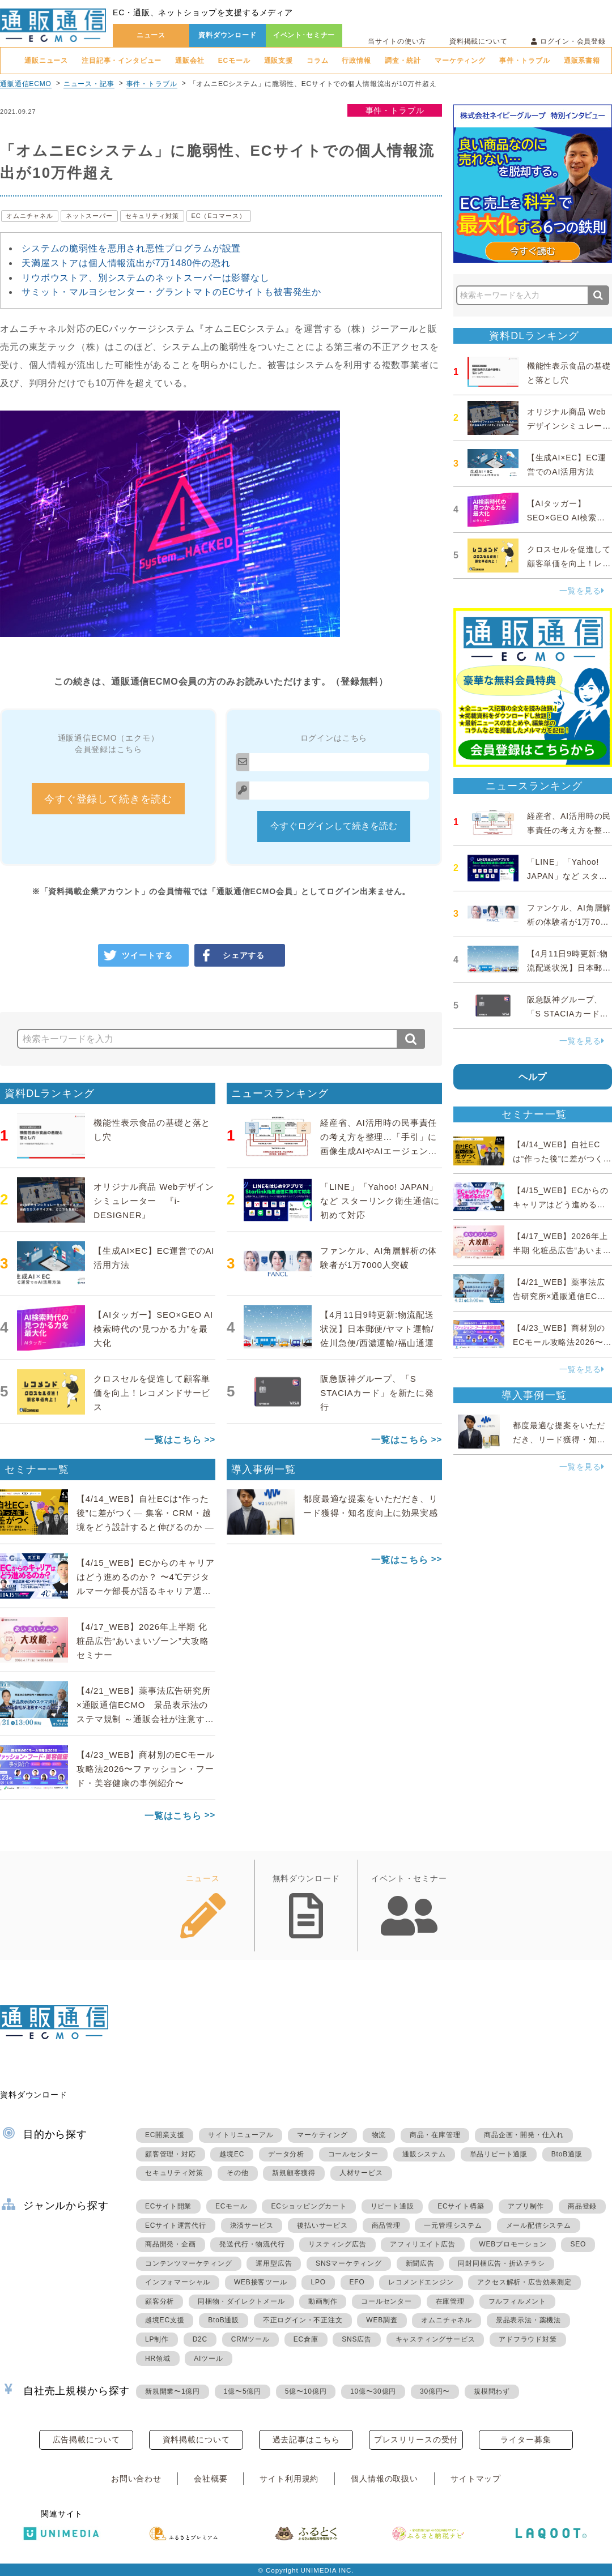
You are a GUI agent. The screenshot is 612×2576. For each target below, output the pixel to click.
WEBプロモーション (512, 2244)
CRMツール (250, 2339)
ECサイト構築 (460, 2206)
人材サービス (361, 2173)
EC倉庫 (306, 2339)
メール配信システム (538, 2225)
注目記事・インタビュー (122, 61)
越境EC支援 (164, 2320)
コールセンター (353, 2154)
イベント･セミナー (304, 35)
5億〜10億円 (306, 2391)
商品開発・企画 (170, 2244)
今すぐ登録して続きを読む (108, 799)
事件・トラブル (524, 61)
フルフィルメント (517, 2301)
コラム (318, 61)
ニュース (151, 35)
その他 (237, 2173)
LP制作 (157, 2339)
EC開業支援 (164, 2135)
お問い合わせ (136, 2478)
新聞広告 (420, 2263)
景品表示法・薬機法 (528, 2320)
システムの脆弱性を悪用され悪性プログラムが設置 (131, 248)
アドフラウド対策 (527, 2339)
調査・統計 (403, 61)
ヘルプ (532, 1077)
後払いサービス (322, 2225)
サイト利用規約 (289, 2478)
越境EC (231, 2154)
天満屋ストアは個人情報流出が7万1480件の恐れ (126, 263)
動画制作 (322, 2301)
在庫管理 (450, 2301)
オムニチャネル (29, 215)
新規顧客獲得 (294, 2173)
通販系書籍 (582, 61)
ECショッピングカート (308, 2206)
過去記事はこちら (306, 2439)
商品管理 (386, 2225)
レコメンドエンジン (420, 2282)
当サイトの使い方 (397, 41)
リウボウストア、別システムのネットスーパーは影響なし (146, 278)
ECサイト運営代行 (175, 2225)
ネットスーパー (89, 215)
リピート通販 (392, 2206)
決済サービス (252, 2225)
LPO (318, 2282)
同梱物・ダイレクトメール (241, 2301)
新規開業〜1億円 (172, 2391)
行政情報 (356, 61)
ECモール (234, 61)
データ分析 (286, 2154)
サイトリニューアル (240, 2135)
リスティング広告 (337, 2244)
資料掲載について (478, 41)
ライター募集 (525, 2439)
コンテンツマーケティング (188, 2263)
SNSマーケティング (349, 2263)
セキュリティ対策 (152, 215)
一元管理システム (453, 2225)
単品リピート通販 (499, 2154)
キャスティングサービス (435, 2339)
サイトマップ (475, 2478)
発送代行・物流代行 (251, 2244)
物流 (379, 2135)
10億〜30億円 (373, 2391)
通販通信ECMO (26, 84)
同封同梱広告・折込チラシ (501, 2263)
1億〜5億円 (242, 2391)
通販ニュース (46, 61)
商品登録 (582, 2206)
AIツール (208, 2359)
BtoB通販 (567, 2154)
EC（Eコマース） (219, 215)
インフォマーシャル (177, 2282)
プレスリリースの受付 (416, 2439)
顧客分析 (159, 2301)
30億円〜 (435, 2391)
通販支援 (278, 61)
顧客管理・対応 (170, 2154)
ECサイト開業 (168, 2206)
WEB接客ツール (260, 2282)
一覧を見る (582, 590)
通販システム (424, 2154)
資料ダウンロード (227, 35)
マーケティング (460, 61)
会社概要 (210, 2478)
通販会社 (189, 61)
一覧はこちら (173, 1440)
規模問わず (492, 2391)
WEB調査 (381, 2320)
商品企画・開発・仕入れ (524, 2135)
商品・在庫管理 (435, 2135)
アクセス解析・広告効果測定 (524, 2282)
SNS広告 (357, 2339)
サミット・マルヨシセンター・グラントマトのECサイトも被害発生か (171, 292)
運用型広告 (274, 2263)
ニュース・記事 (88, 84)
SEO (578, 2244)
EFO (357, 2282)
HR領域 (158, 2359)
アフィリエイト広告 (422, 2244)
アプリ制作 (526, 2206)
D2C (200, 2339)
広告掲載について (86, 2439)
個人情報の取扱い (384, 2478)
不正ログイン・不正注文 (303, 2320)
